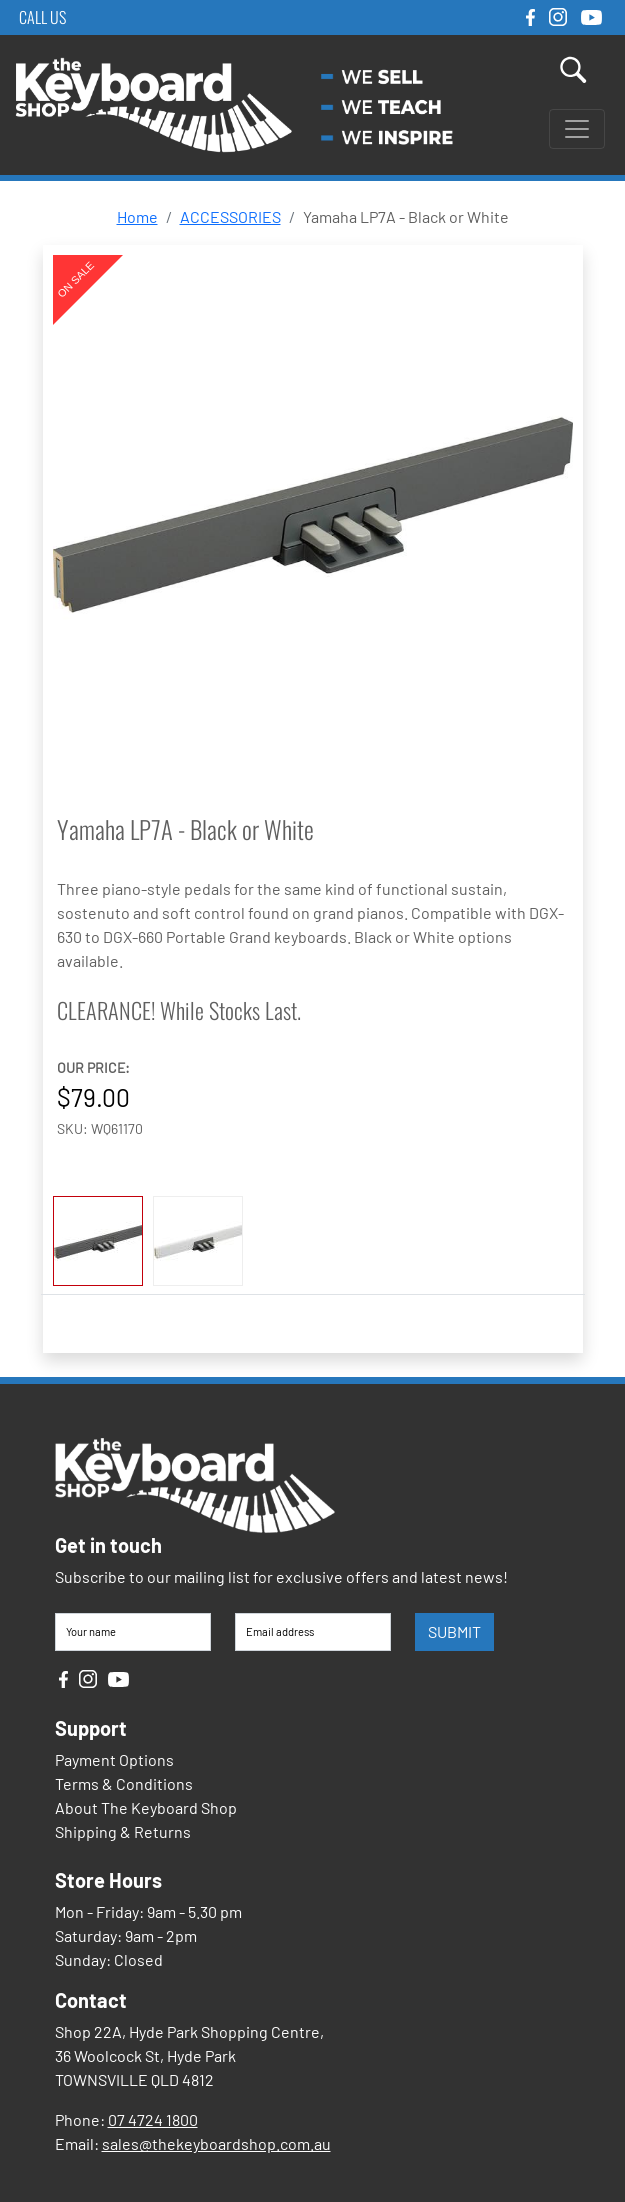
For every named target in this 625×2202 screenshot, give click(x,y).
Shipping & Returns (123, 1831)
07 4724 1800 (153, 2119)
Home (137, 216)
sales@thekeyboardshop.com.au (216, 2143)
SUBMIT (454, 1631)
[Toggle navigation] (577, 129)
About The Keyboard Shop (146, 1807)
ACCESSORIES (230, 216)
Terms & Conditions (124, 1783)
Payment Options (114, 1759)
